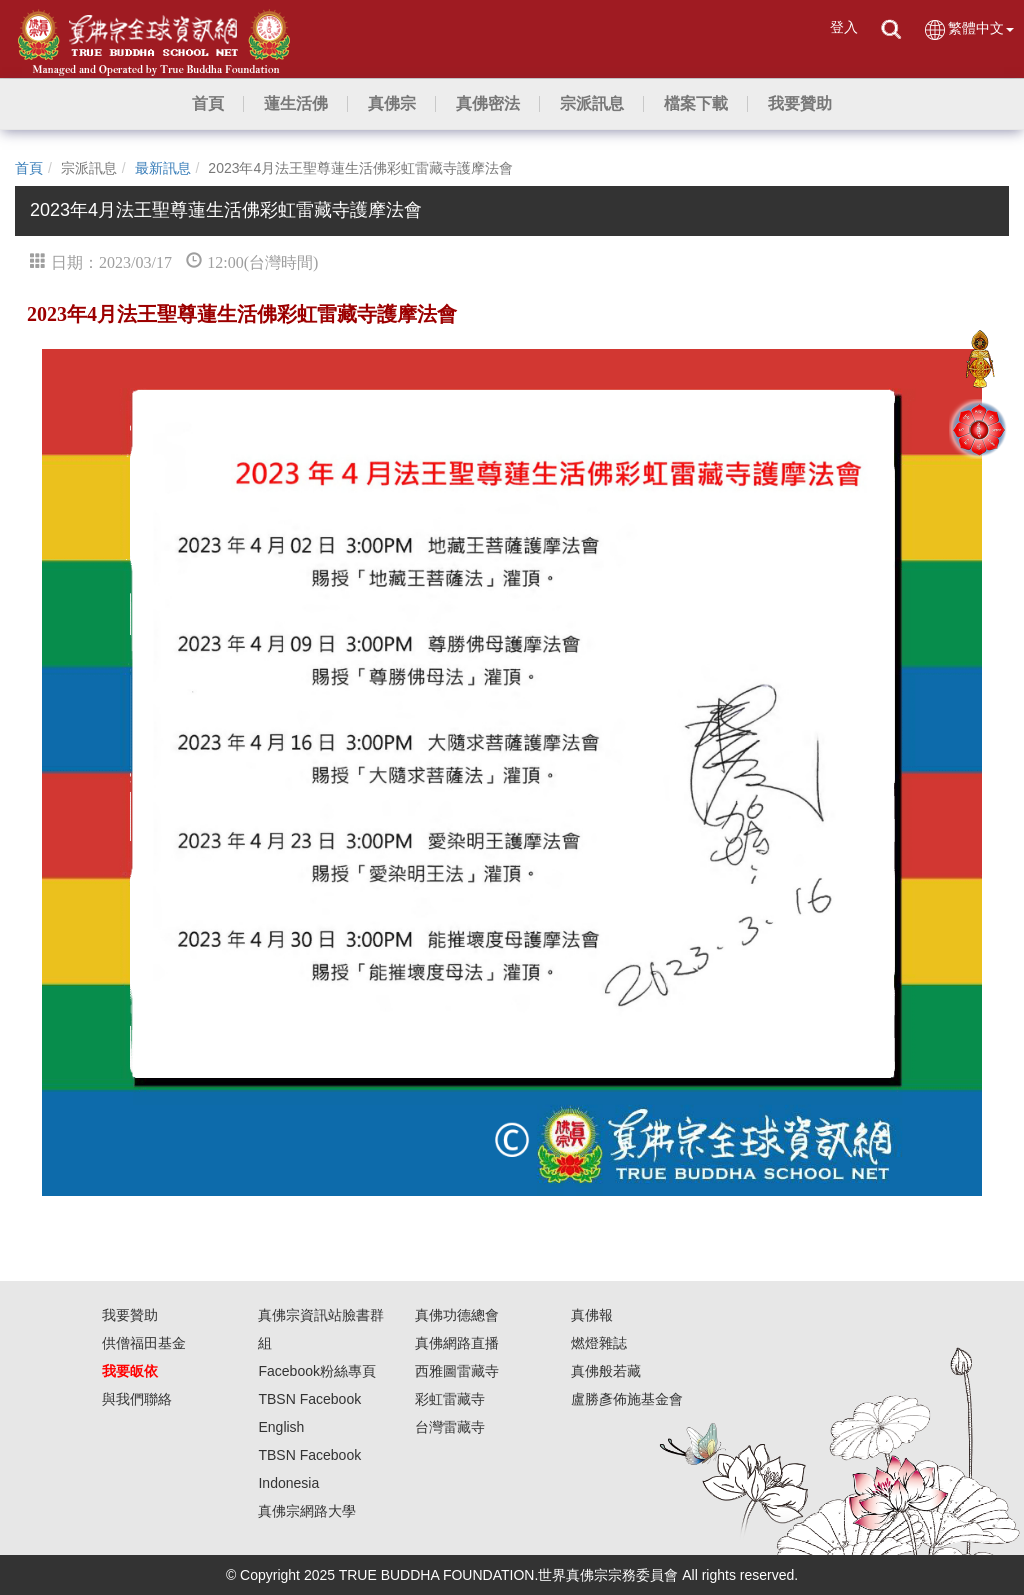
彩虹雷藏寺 (450, 1399)
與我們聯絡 (137, 1399)
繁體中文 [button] (968, 29)
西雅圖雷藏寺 (457, 1371)
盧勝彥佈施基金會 (627, 1399)
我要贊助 (130, 1315)
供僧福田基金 (144, 1343)
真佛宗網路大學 (307, 1511)
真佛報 (592, 1315)
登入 (844, 27)
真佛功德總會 (457, 1315)
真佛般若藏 (606, 1371)
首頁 (29, 168)
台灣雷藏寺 (450, 1427)
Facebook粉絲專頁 (316, 1371)
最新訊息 (163, 168)
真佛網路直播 (457, 1343)
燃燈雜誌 (599, 1343)
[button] (296, 104)
